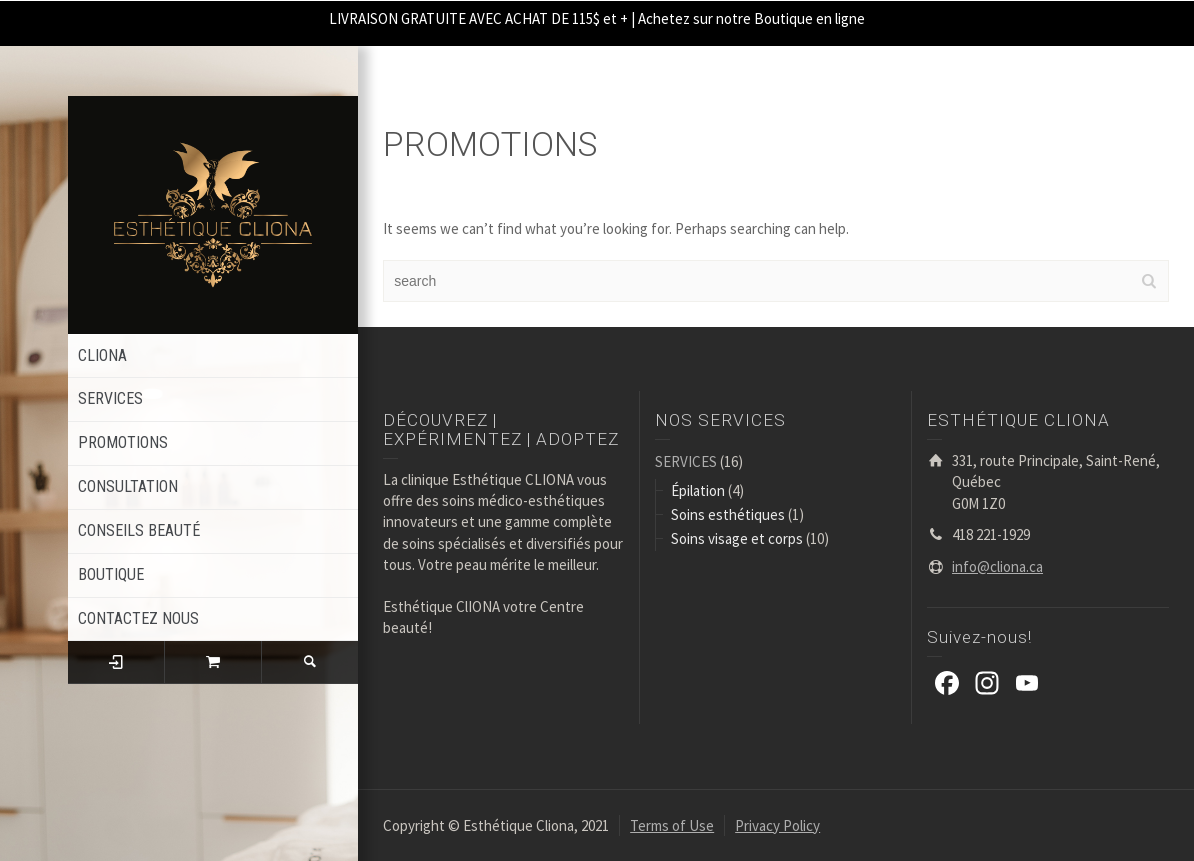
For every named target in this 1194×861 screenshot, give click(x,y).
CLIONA (102, 355)
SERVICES (110, 398)
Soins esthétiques (728, 514)
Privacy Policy (777, 825)
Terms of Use (672, 825)
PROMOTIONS (123, 442)
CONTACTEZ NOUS (138, 618)
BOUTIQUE (111, 574)
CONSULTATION (128, 486)
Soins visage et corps (737, 538)
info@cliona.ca (997, 566)
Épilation (698, 490)
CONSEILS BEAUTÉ (139, 530)
